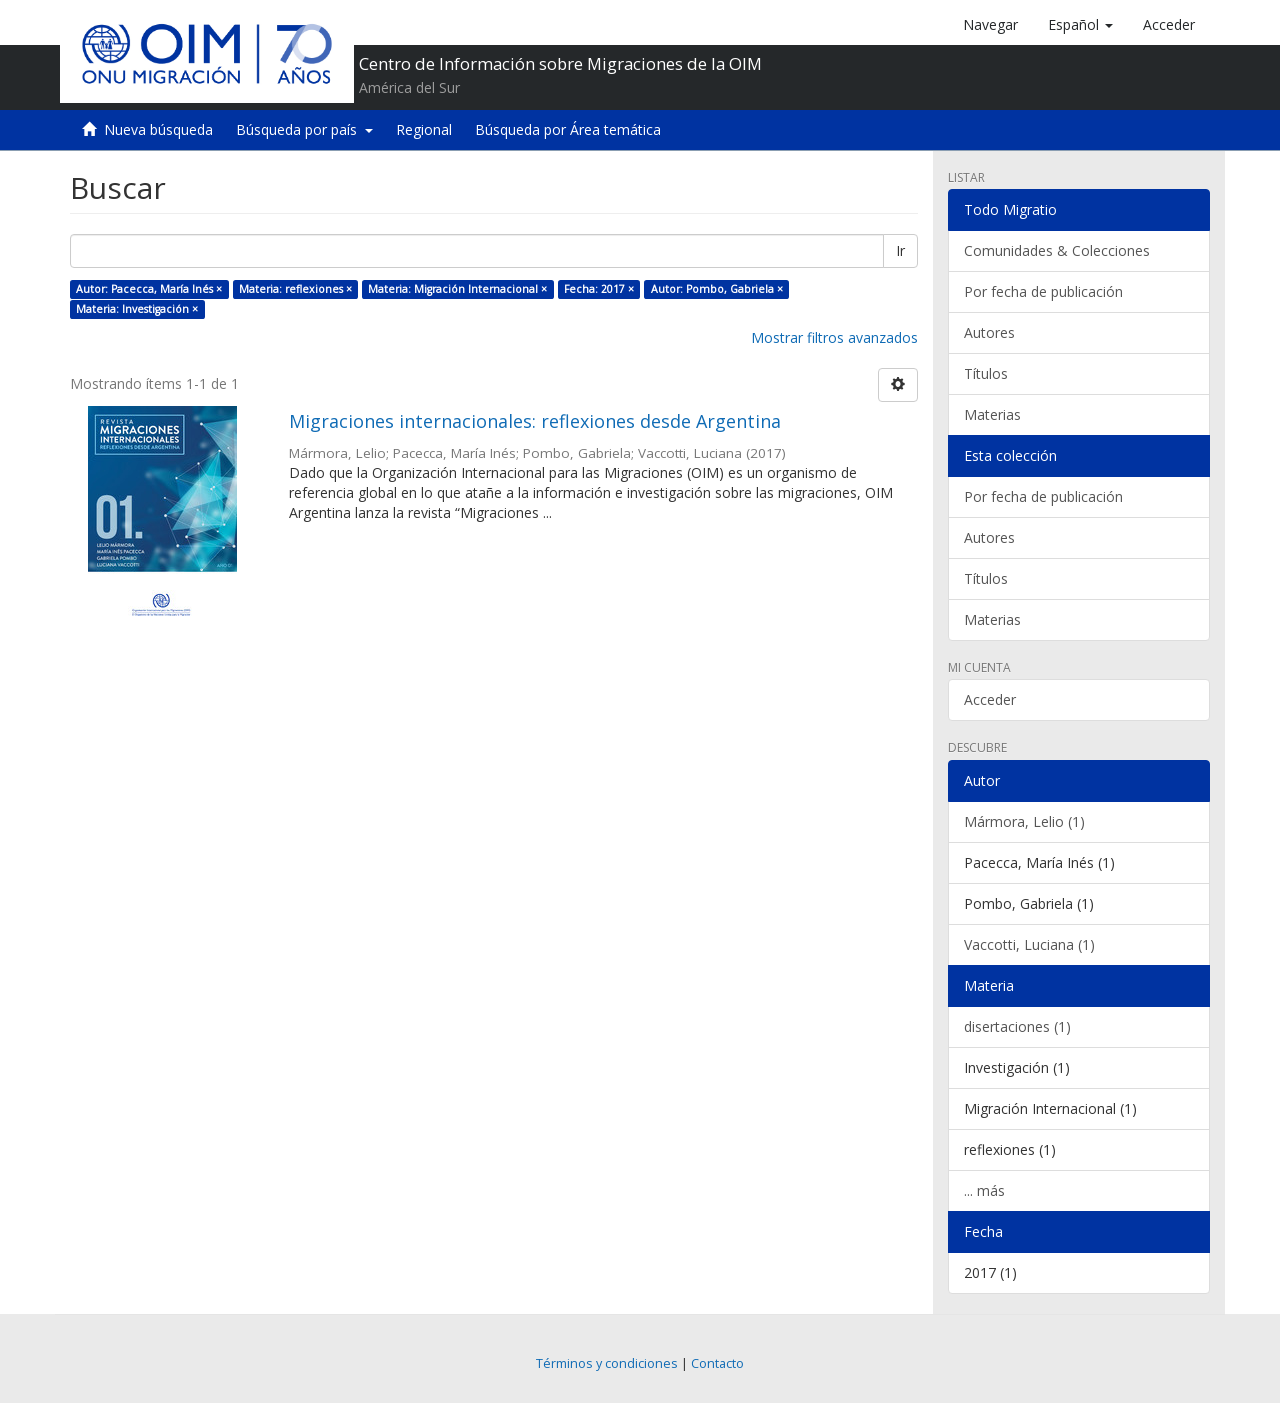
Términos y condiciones (607, 1363)
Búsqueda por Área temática (568, 129)
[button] (1080, 25)
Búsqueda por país (304, 129)
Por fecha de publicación (1043, 291)
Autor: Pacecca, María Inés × (149, 289)
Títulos (986, 373)
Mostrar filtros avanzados (834, 337)
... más (984, 1190)
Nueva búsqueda (158, 129)
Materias (992, 414)
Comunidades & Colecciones (1057, 250)
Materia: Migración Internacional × (457, 289)
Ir (900, 250)
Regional (424, 129)
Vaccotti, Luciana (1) (1029, 944)
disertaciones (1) (1017, 1026)
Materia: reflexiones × (295, 289)
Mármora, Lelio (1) (1024, 821)
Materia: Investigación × (137, 309)
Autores (989, 332)
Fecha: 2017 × (599, 289)
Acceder (990, 699)
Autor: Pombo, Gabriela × (717, 289)
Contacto (717, 1363)
